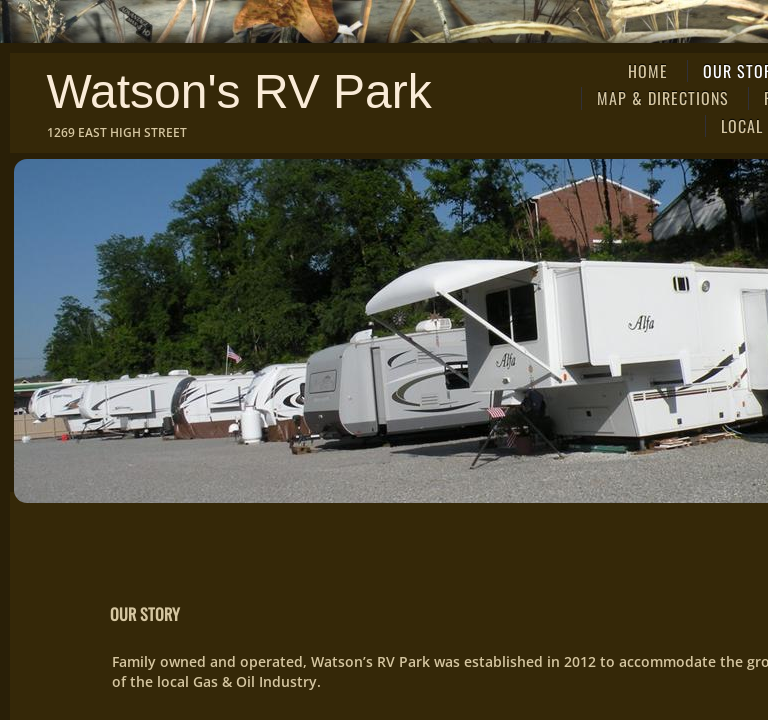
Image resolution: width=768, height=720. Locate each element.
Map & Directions (663, 98)
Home (648, 71)
